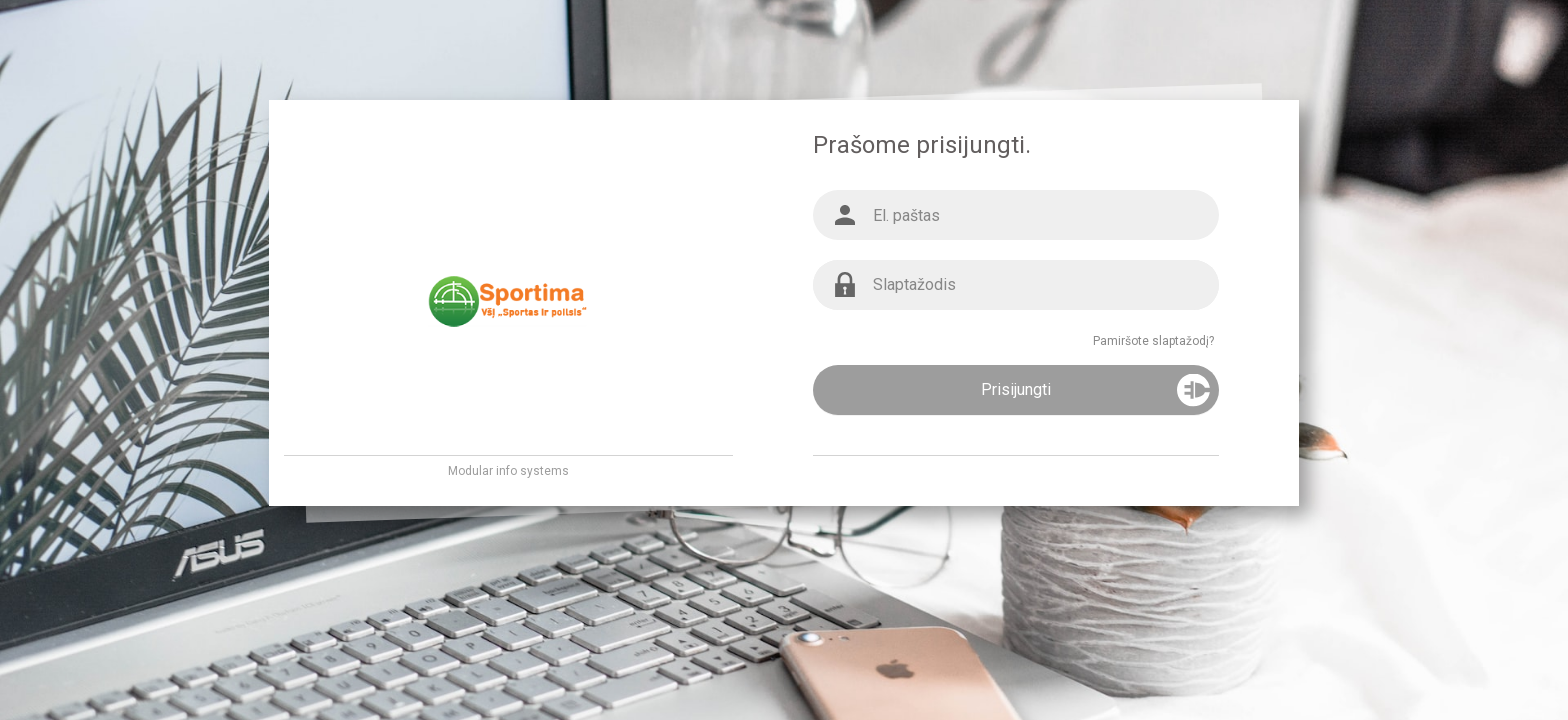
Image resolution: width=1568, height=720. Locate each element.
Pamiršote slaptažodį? (1153, 341)
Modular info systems (508, 471)
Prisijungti (1016, 389)
